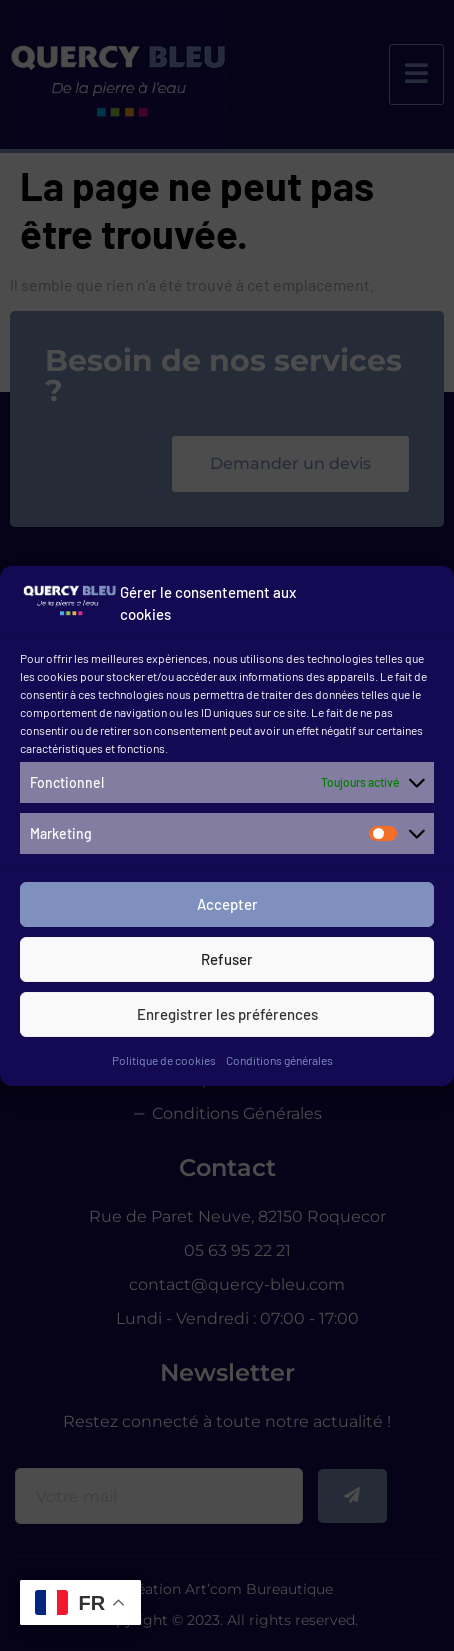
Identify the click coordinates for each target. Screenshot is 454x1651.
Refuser (227, 965)
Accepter (227, 910)
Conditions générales (279, 1066)
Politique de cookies (164, 1066)
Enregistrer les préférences (227, 1020)
